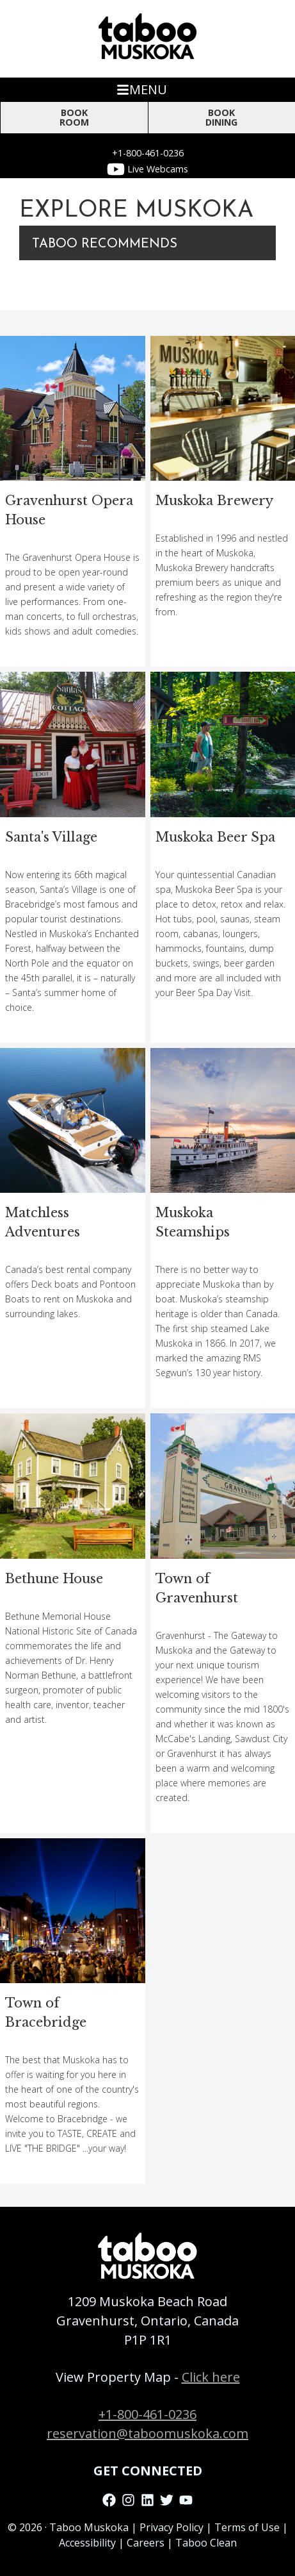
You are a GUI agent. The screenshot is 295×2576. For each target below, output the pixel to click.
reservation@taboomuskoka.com (147, 2433)
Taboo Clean (206, 2543)
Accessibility (87, 2543)
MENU (141, 89)
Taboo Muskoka (89, 2527)
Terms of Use (247, 2527)
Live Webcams (147, 169)
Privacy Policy (171, 2527)
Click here (211, 2377)
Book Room (74, 117)
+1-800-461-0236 (148, 153)
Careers (145, 2543)
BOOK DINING (221, 117)
